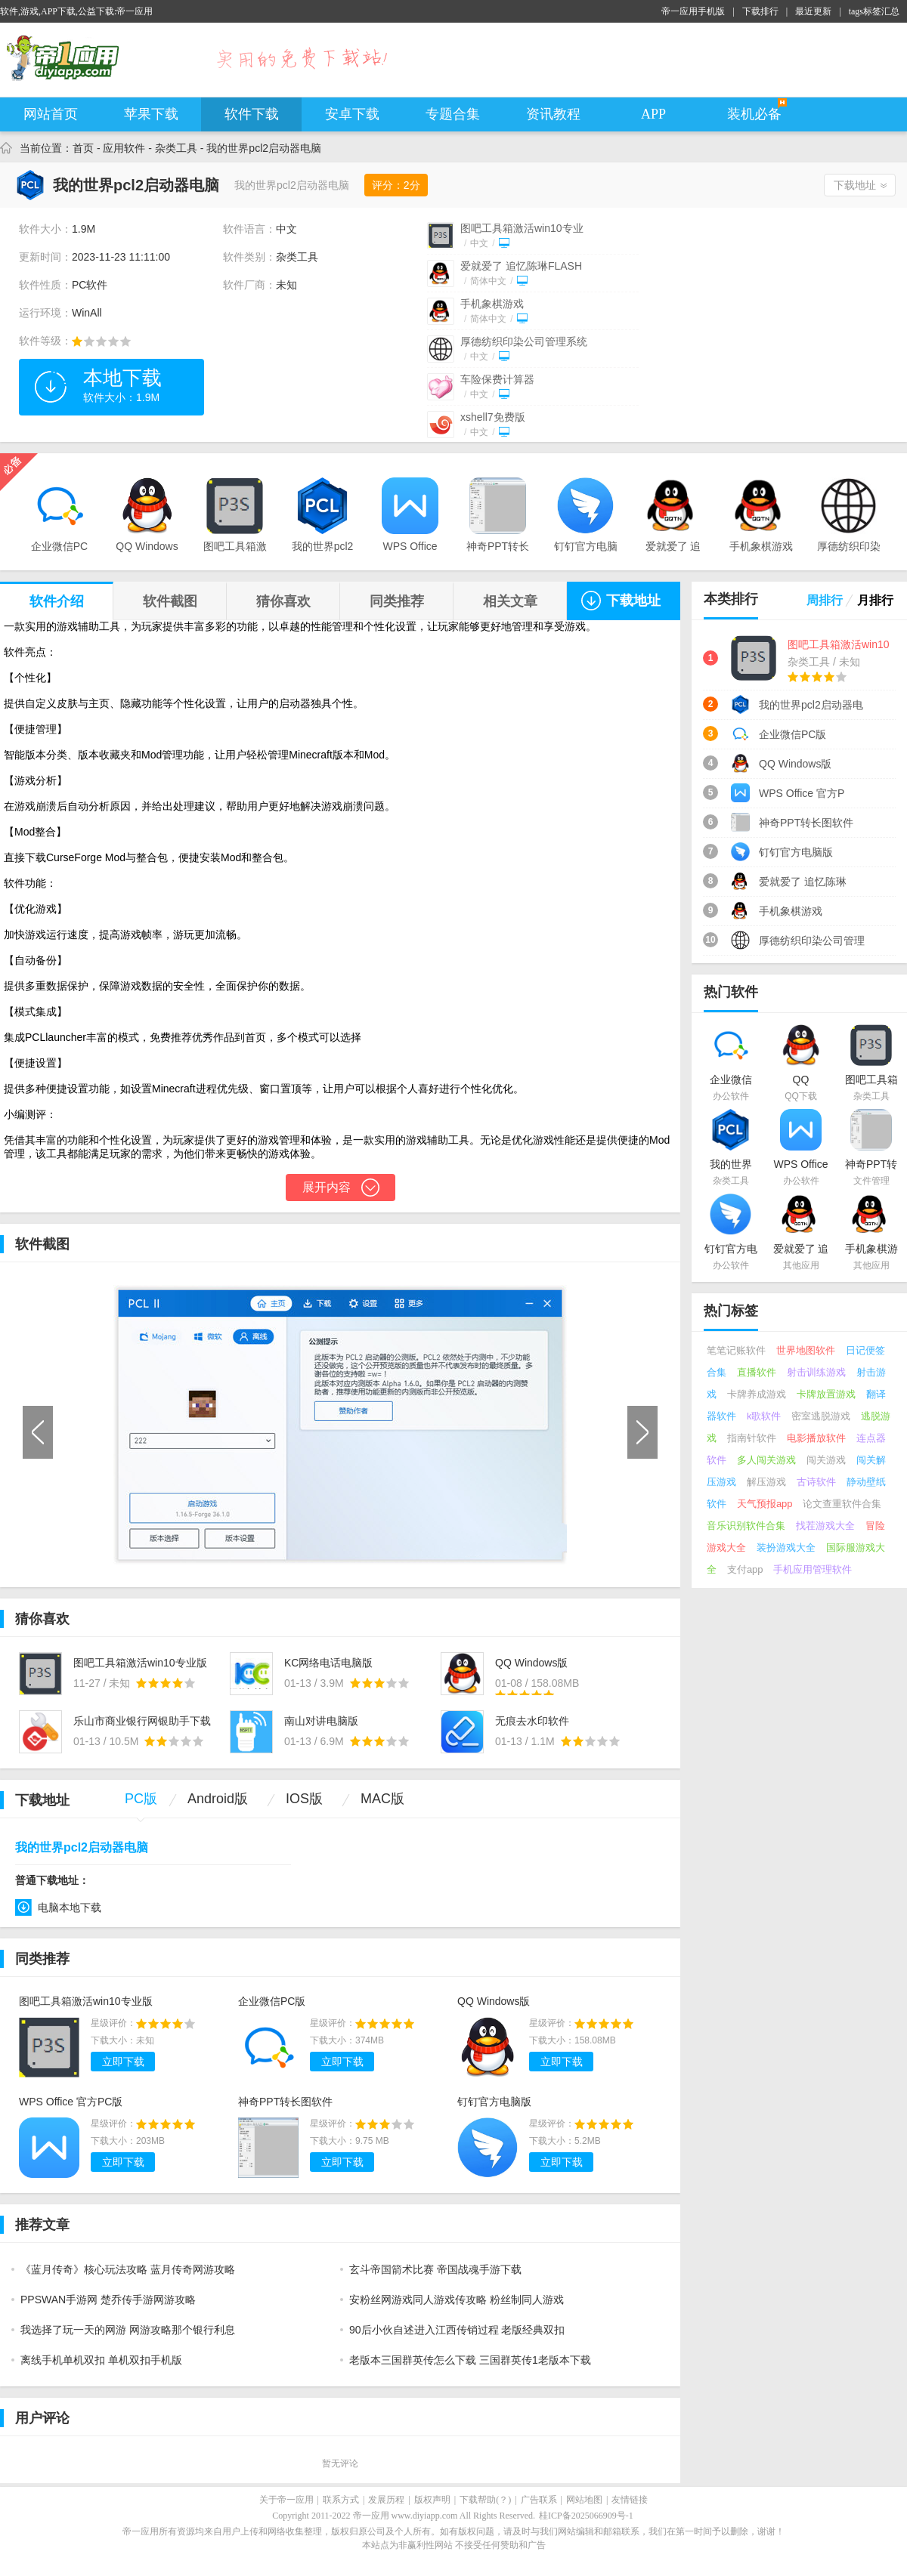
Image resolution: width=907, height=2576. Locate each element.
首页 (83, 148)
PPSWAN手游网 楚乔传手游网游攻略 (108, 2299)
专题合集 (453, 114)
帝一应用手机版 (693, 11)
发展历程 (386, 2499)
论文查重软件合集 (842, 1503)
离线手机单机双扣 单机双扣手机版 (101, 2360)
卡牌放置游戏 (826, 1394)
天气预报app (765, 1503)
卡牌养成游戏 (756, 1394)
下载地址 (855, 185)
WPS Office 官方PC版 (70, 2102)
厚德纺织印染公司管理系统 (523, 341)
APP (653, 114)
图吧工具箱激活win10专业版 (86, 2001)
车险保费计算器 (497, 379)
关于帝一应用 (286, 2499)
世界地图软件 (805, 1350)
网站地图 (584, 2499)
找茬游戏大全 (825, 1525)
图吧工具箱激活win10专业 (522, 228)
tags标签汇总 (874, 11)
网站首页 (50, 114)
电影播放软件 (816, 1438)
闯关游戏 (826, 1460)
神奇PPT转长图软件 (285, 2102)
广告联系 (539, 2499)
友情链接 (629, 2499)
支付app (745, 1569)
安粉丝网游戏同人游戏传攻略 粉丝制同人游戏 (456, 2299)
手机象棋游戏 (492, 304)
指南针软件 (751, 1438)
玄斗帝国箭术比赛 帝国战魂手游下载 (435, 2269)
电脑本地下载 (69, 1907)
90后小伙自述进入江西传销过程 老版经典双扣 (457, 2330)
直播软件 (756, 1372)
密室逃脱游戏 (820, 1416)
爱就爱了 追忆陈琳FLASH (521, 266)
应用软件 (124, 148)
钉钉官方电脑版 (494, 2102)
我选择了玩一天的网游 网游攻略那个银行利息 (127, 2330)
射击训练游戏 (816, 1372)
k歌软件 (764, 1416)
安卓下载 (352, 114)
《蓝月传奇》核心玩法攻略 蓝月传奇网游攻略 (127, 2269)
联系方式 (341, 2499)
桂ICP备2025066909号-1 (586, 2515)
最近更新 (813, 11)
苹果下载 (151, 114)
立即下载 (123, 2062)
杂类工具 (176, 148)
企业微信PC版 (271, 2001)
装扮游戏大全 (786, 1547)
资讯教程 (553, 114)
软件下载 (251, 114)
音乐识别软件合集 (746, 1525)
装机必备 (754, 114)
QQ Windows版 (493, 2001)
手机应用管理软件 (812, 1569)
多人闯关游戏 (766, 1460)
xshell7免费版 (492, 417)
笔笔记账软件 (736, 1350)
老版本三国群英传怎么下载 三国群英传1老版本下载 (470, 2360)
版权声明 (432, 2499)
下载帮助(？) (485, 2499)
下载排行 (760, 11)
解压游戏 (766, 1481)
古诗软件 (816, 1481)
